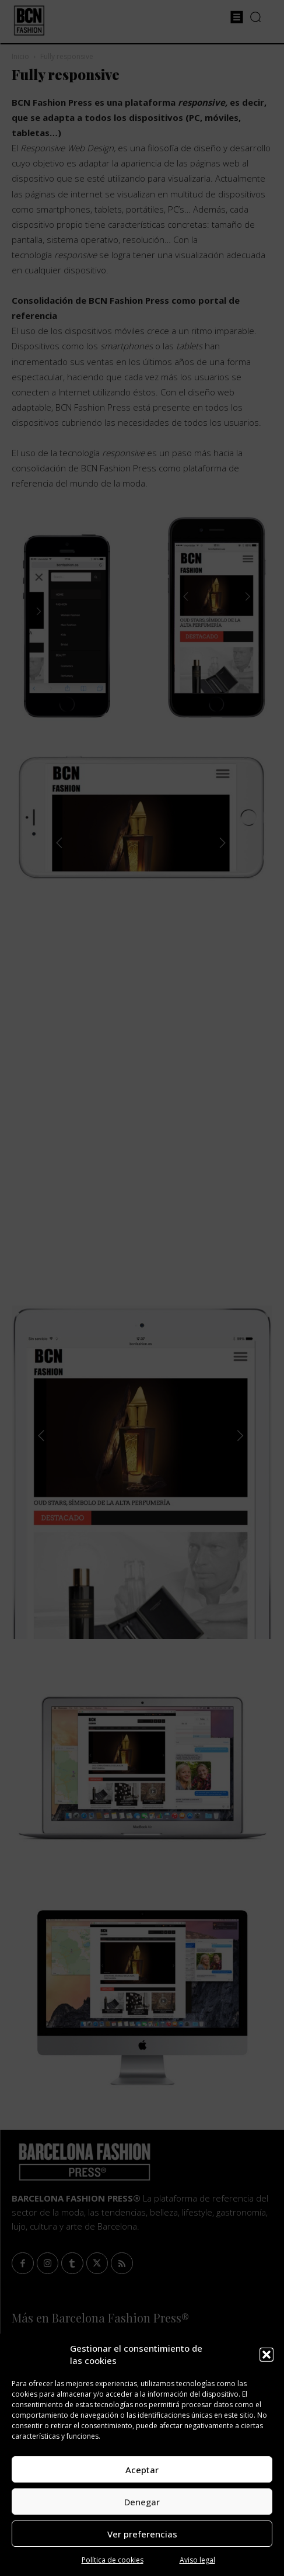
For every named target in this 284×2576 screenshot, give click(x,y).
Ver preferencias (142, 2534)
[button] (266, 2354)
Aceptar (142, 2470)
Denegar (142, 2502)
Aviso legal (197, 2560)
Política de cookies (112, 2560)
